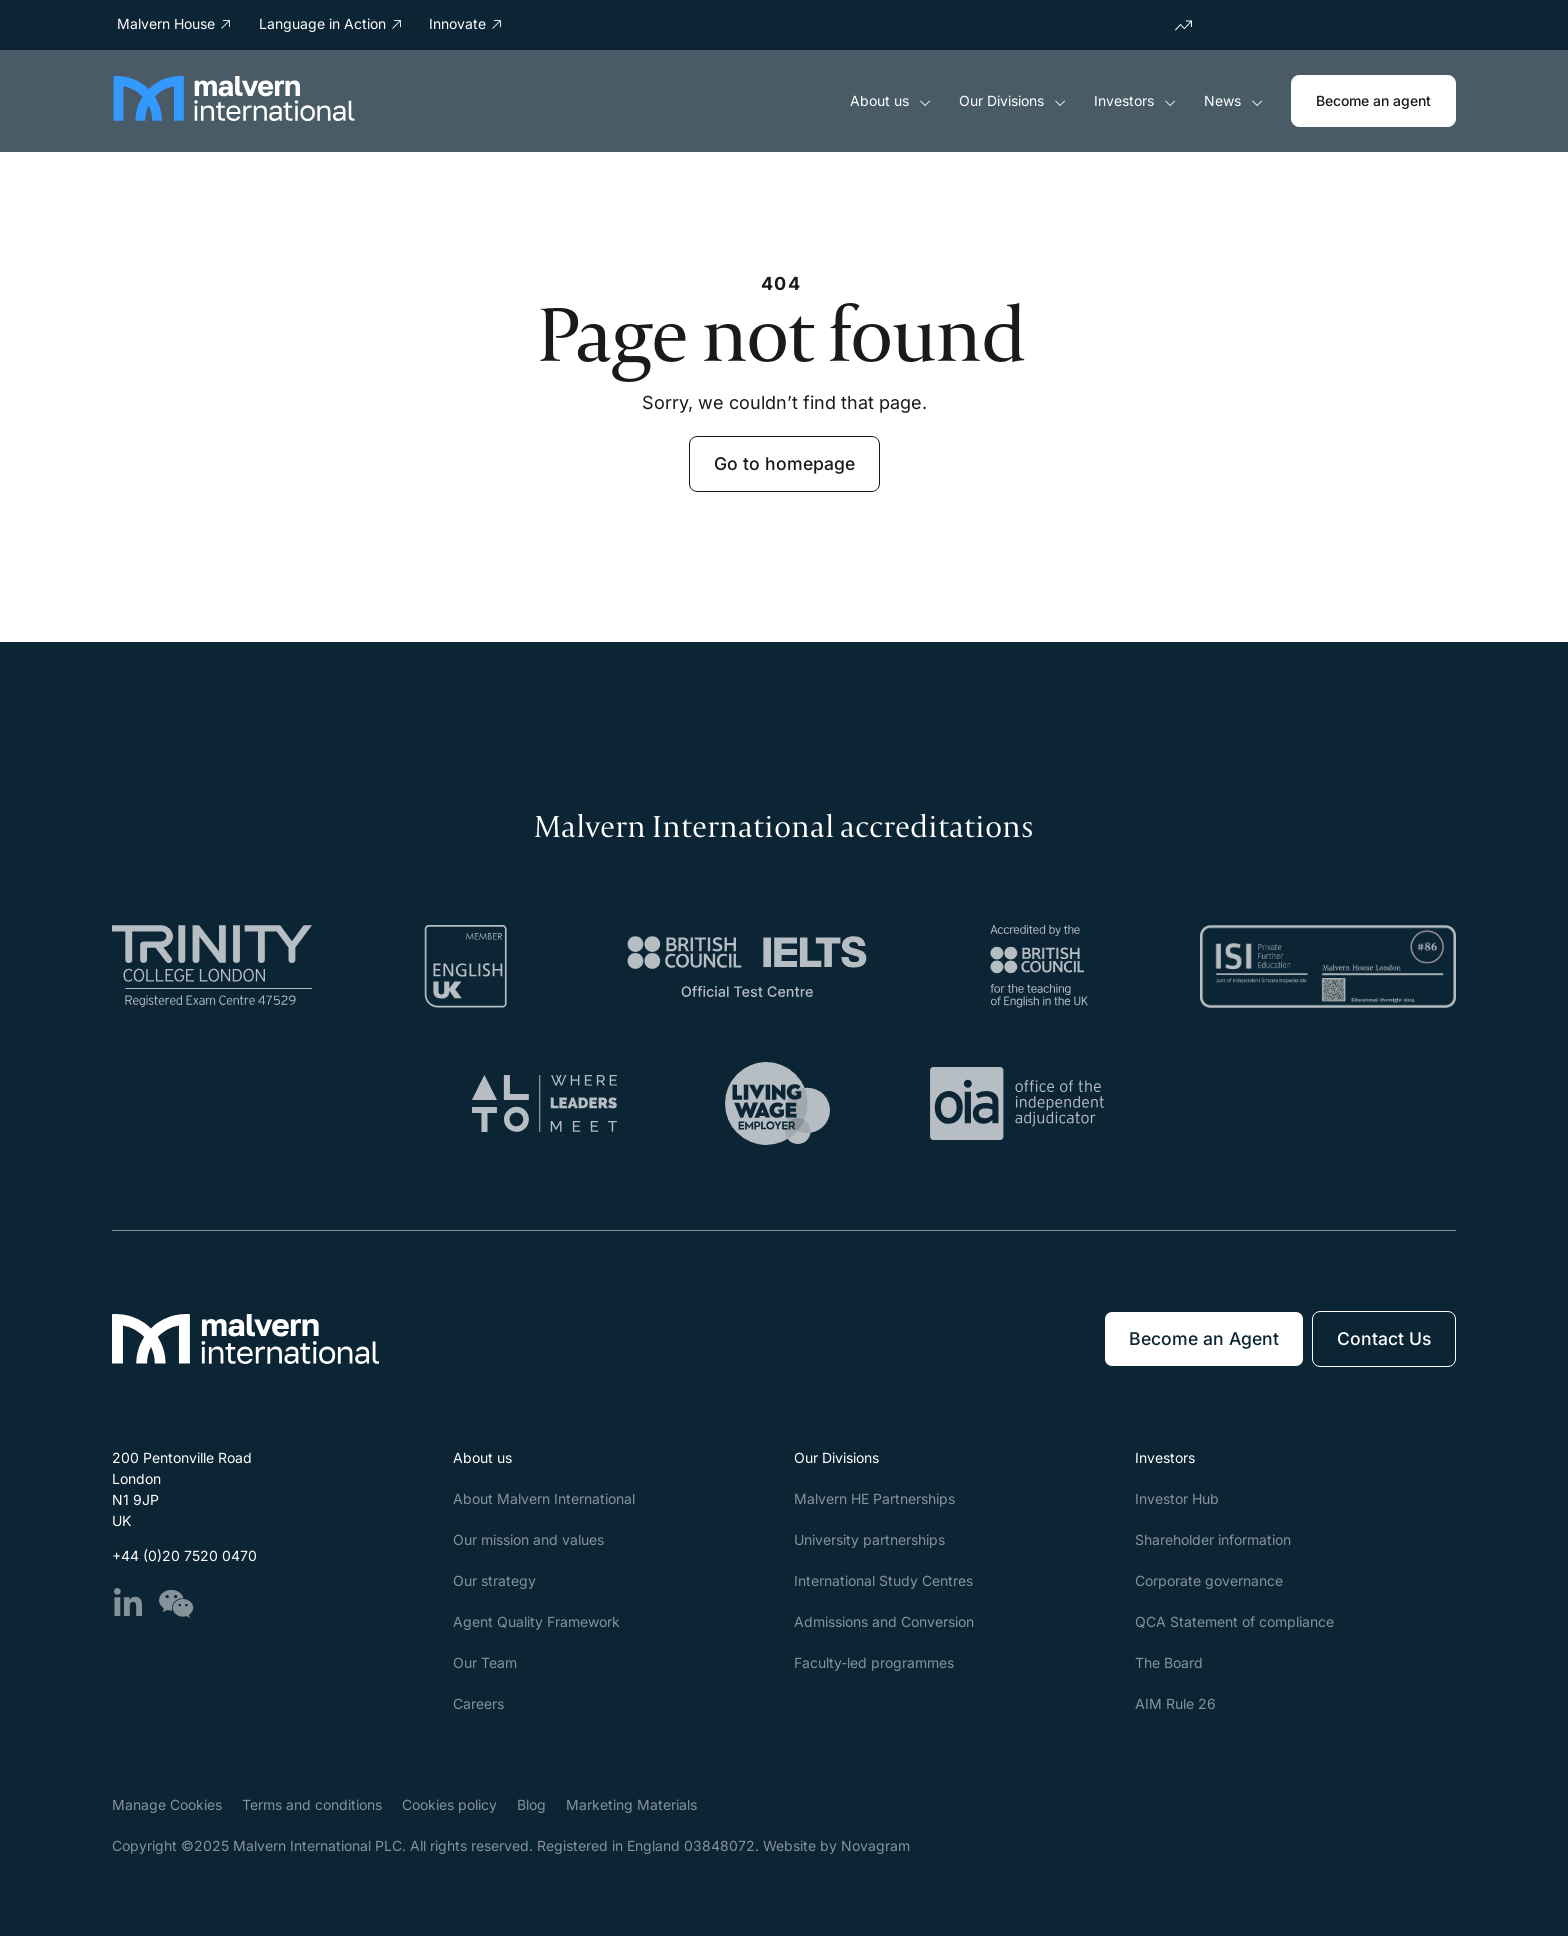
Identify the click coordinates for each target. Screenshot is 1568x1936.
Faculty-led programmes (874, 1662)
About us (890, 101)
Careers (478, 1703)
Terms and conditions (312, 1804)
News (1233, 101)
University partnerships (869, 1539)
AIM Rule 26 (1175, 1703)
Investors (1135, 101)
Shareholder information (1213, 1539)
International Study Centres (883, 1580)
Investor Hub (1177, 1498)
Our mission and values (528, 1539)
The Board (1169, 1662)
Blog (531, 1804)
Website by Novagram (836, 1845)
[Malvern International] (234, 115)
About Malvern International (544, 1498)
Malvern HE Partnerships (874, 1498)
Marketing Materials (631, 1804)
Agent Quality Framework (536, 1621)
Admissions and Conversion (884, 1621)
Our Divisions (1012, 101)
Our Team (485, 1662)
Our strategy (494, 1580)
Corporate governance (1209, 1580)
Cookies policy (449, 1804)
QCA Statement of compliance (1234, 1621)
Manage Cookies (167, 1804)
